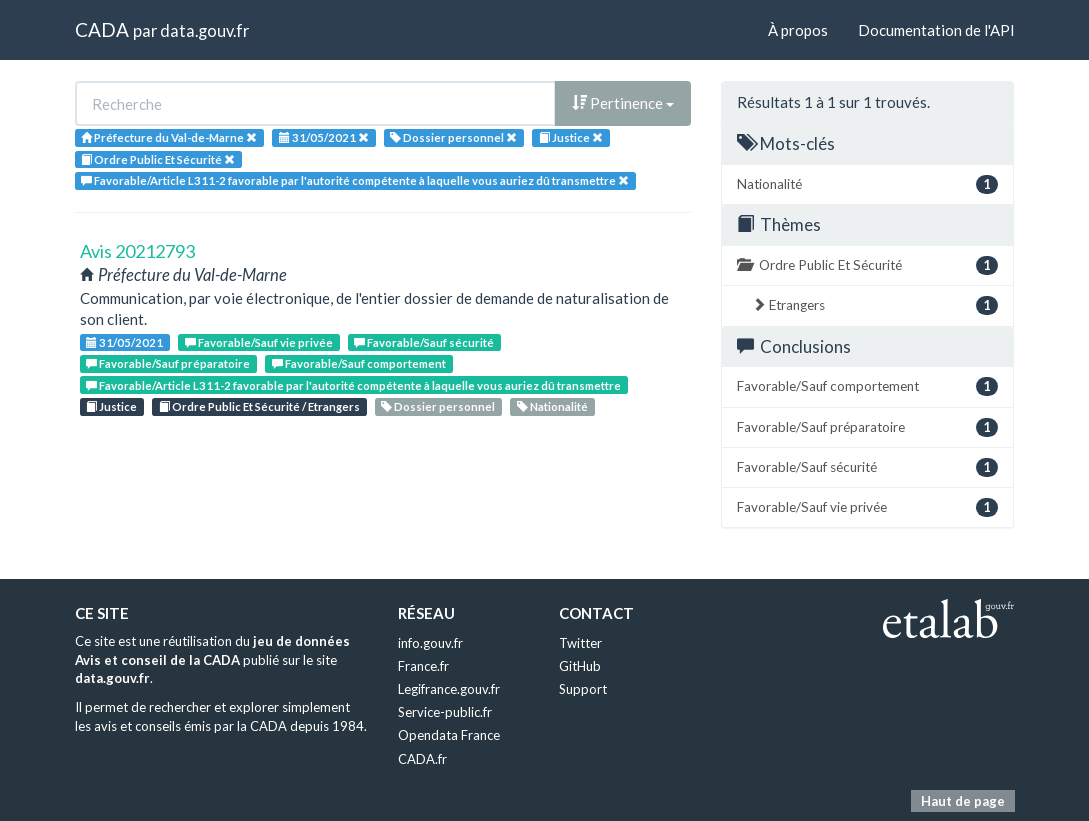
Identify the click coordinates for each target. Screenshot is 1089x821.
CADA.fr (422, 759)
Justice (111, 406)
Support (583, 689)
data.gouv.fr (204, 30)
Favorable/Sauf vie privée (259, 342)
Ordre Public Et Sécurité (867, 265)
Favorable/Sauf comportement (359, 363)
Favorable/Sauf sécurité (424, 342)
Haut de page (963, 801)
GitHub (580, 666)
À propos (798, 30)
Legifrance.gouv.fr (449, 689)
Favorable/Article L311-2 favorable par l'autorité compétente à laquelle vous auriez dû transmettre (353, 385)
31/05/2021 (124, 342)
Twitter (580, 643)
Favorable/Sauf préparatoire (168, 363)
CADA (102, 29)
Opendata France (449, 735)
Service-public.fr (445, 712)
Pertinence (623, 103)
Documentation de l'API (936, 30)
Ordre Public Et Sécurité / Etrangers (259, 406)
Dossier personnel (438, 406)
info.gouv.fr (430, 643)
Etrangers (875, 305)
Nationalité (552, 406)
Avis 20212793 (137, 251)
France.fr (423, 666)
